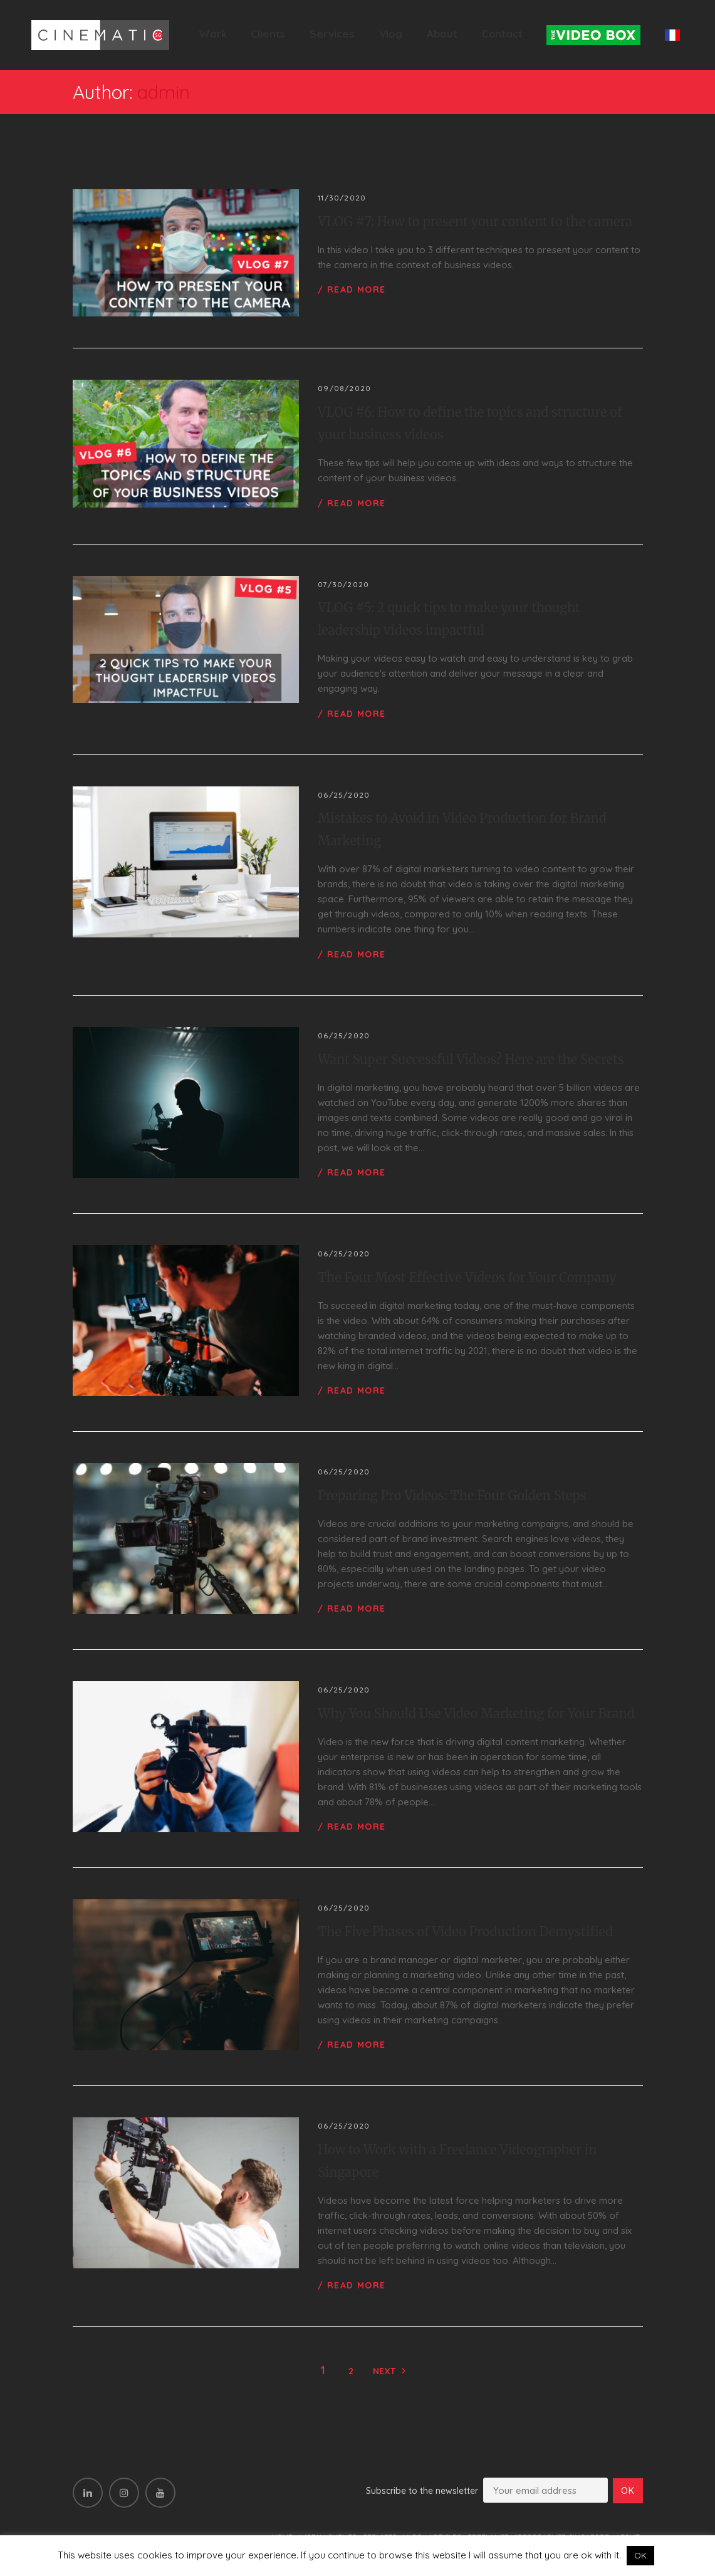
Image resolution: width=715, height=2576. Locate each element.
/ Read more (351, 289)
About (442, 33)
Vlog (390, 33)
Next (384, 2371)
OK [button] (640, 2555)
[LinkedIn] (88, 2493)
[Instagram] (124, 2493)
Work (212, 33)
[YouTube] (160, 2493)
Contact (502, 33)
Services (332, 33)
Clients (268, 33)
